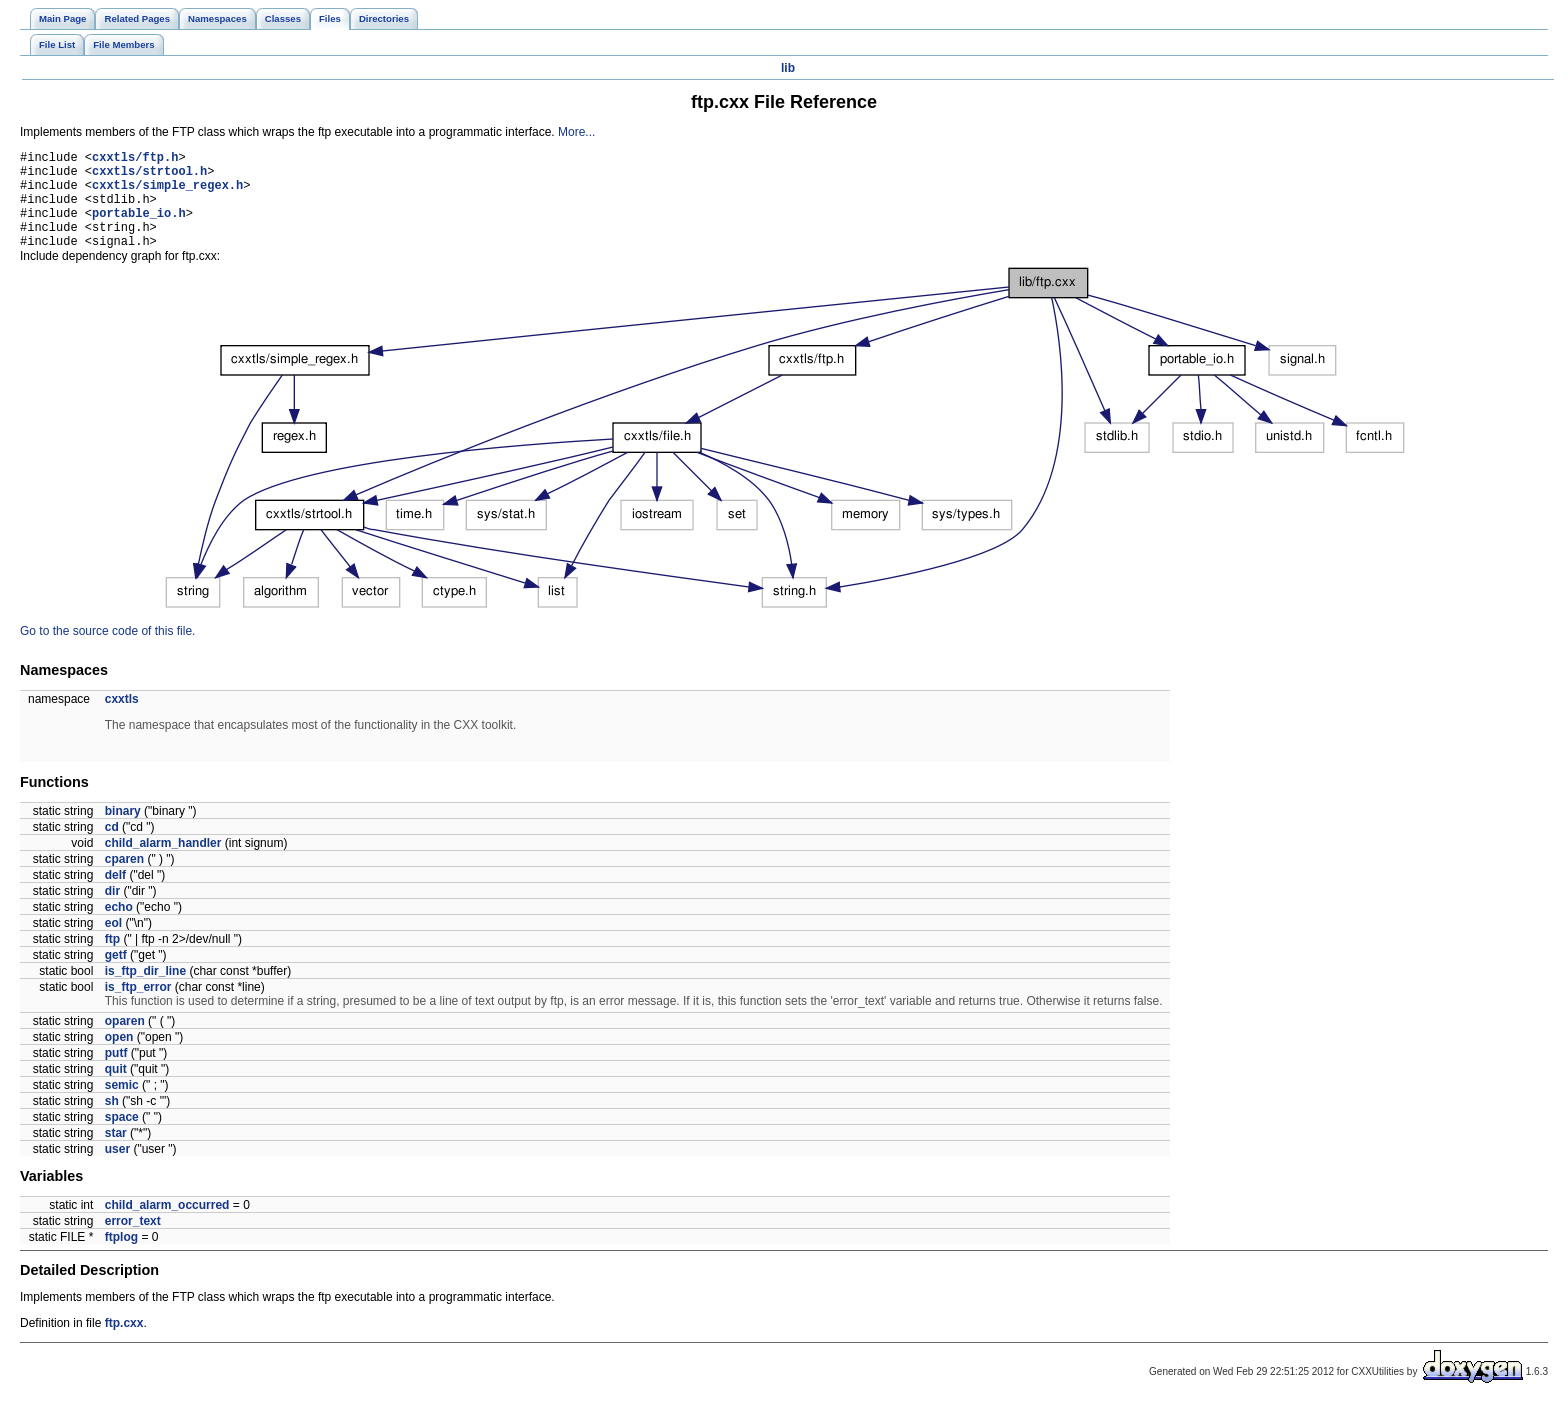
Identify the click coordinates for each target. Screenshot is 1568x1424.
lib (788, 68)
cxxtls (122, 720)
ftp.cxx (124, 1344)
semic (122, 1106)
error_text (133, 1242)
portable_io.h (139, 227)
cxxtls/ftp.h (135, 159)
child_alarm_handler (163, 864)
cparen (124, 880)
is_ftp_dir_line (145, 992)
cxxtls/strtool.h (149, 176)
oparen (125, 1042)
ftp (112, 960)
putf (116, 1074)
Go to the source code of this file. (107, 652)
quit (116, 1090)
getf (116, 976)
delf (115, 896)
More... (576, 132)
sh (112, 1122)
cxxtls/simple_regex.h (167, 193)
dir (112, 912)
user (117, 1170)
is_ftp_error (138, 1008)
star (116, 1154)
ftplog (121, 1258)
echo (119, 928)
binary (123, 832)
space (122, 1138)
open (119, 1058)
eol (113, 944)
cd (112, 848)
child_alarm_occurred (167, 1226)
